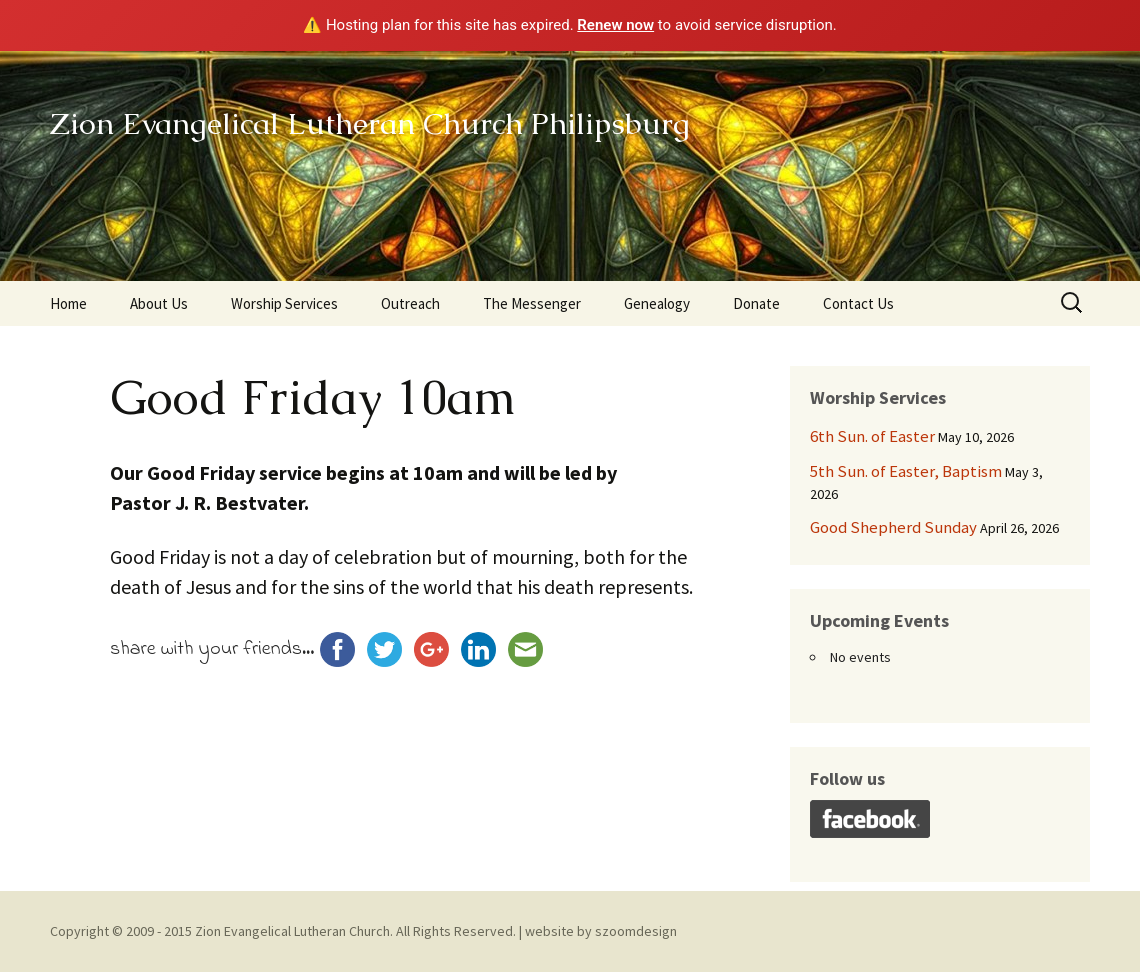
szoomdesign (636, 931)
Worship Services (284, 303)
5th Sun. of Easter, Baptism (906, 471)
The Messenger (532, 303)
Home (68, 303)
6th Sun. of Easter (872, 436)
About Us (159, 303)
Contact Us (858, 303)
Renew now (615, 25)
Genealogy (657, 303)
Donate (756, 303)
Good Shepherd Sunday (893, 527)
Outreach (410, 303)
